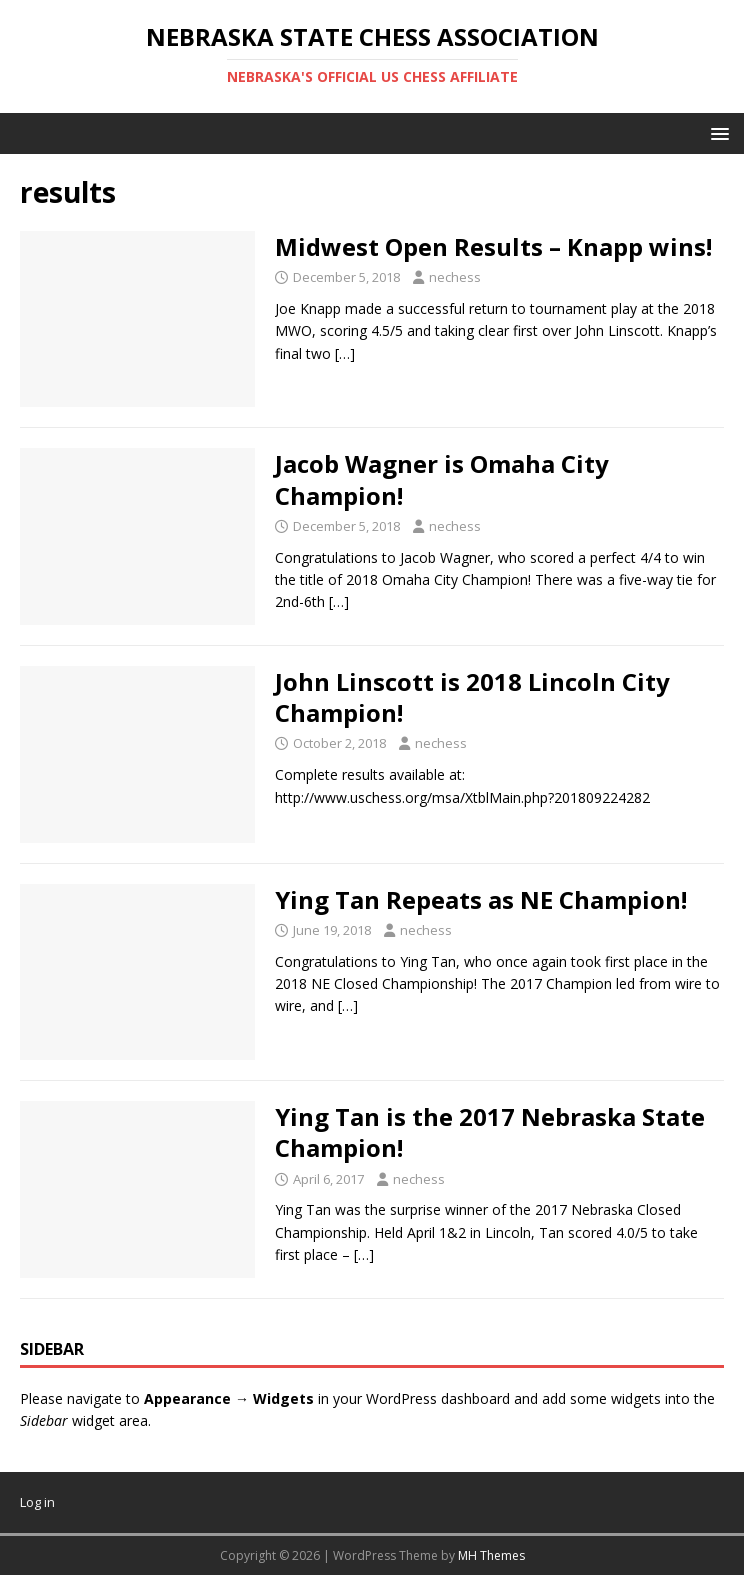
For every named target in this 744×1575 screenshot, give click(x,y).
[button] (716, 132)
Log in (37, 1502)
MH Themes (491, 1555)
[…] (345, 353)
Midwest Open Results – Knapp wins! (493, 246)
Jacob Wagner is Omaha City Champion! (442, 479)
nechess (455, 277)
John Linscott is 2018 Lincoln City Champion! (472, 697)
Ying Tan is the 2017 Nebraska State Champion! (490, 1132)
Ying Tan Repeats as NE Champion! (481, 899)
